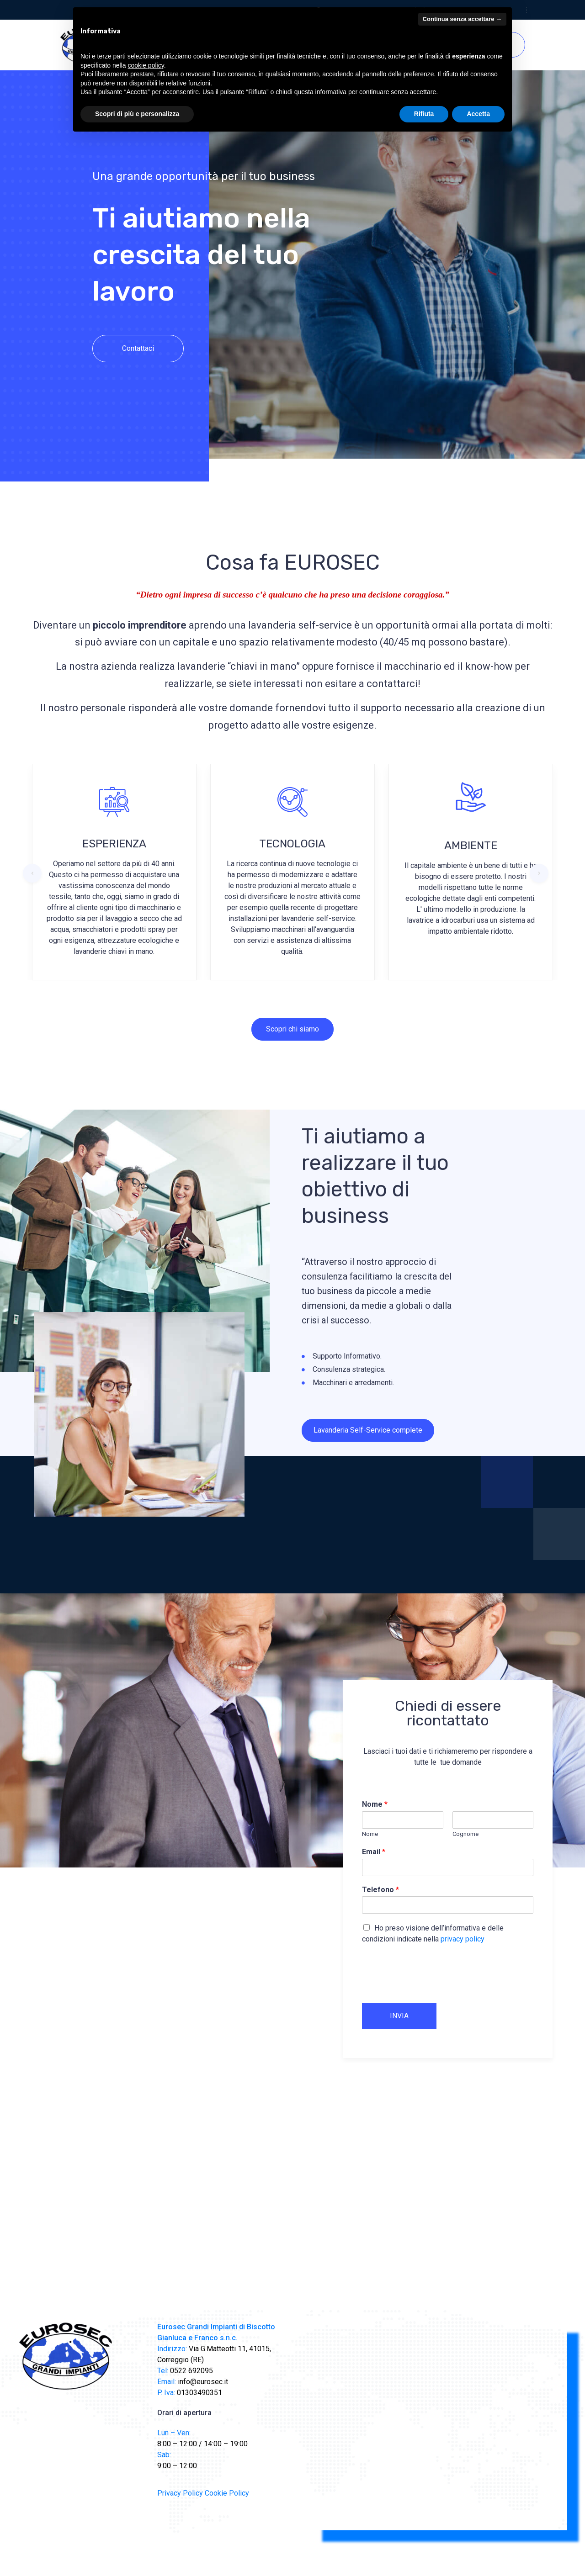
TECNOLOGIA (292, 843)
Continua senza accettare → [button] (462, 19)
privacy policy (462, 1939)
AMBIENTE (470, 845)
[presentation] (431, 1988)
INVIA (399, 2015)
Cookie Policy (227, 2493)
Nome (375, 1804)
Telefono (380, 1889)
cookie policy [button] (146, 65)
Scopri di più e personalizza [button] (137, 113)
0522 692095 (190, 2370)
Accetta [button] (478, 113)
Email (373, 1851)
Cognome (465, 1833)
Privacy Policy (180, 2493)
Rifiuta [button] (424, 113)
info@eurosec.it (202, 2381)
